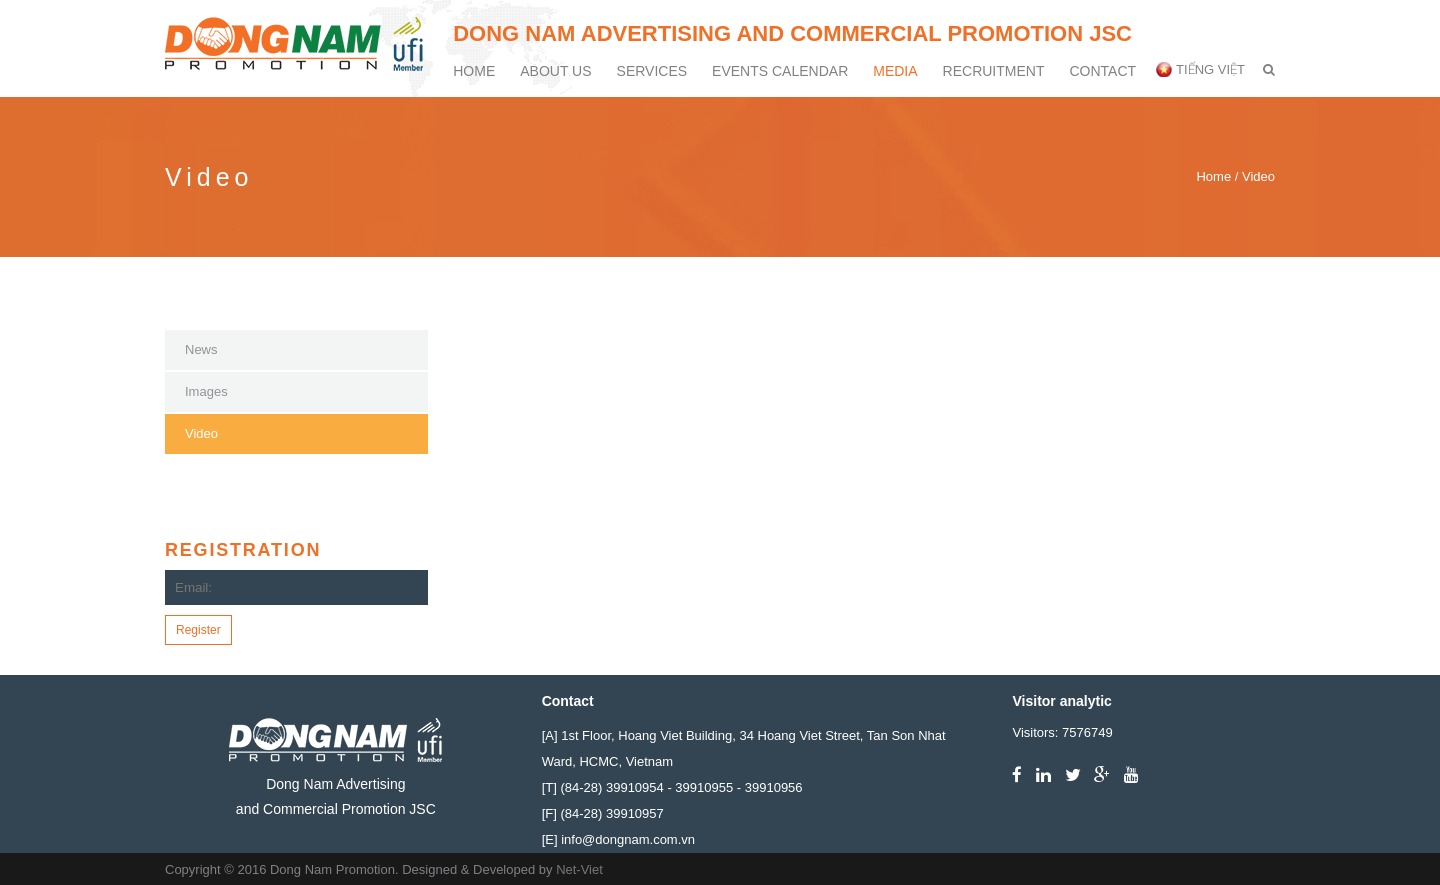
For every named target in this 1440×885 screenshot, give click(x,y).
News (201, 349)
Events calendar (780, 71)
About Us (555, 71)
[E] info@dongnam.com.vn (618, 839)
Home (474, 71)
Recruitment (994, 71)
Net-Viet (579, 869)
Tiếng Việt (1210, 69)
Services (652, 71)
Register (198, 630)
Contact (1102, 71)
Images (206, 391)
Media (895, 71)
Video (201, 433)
